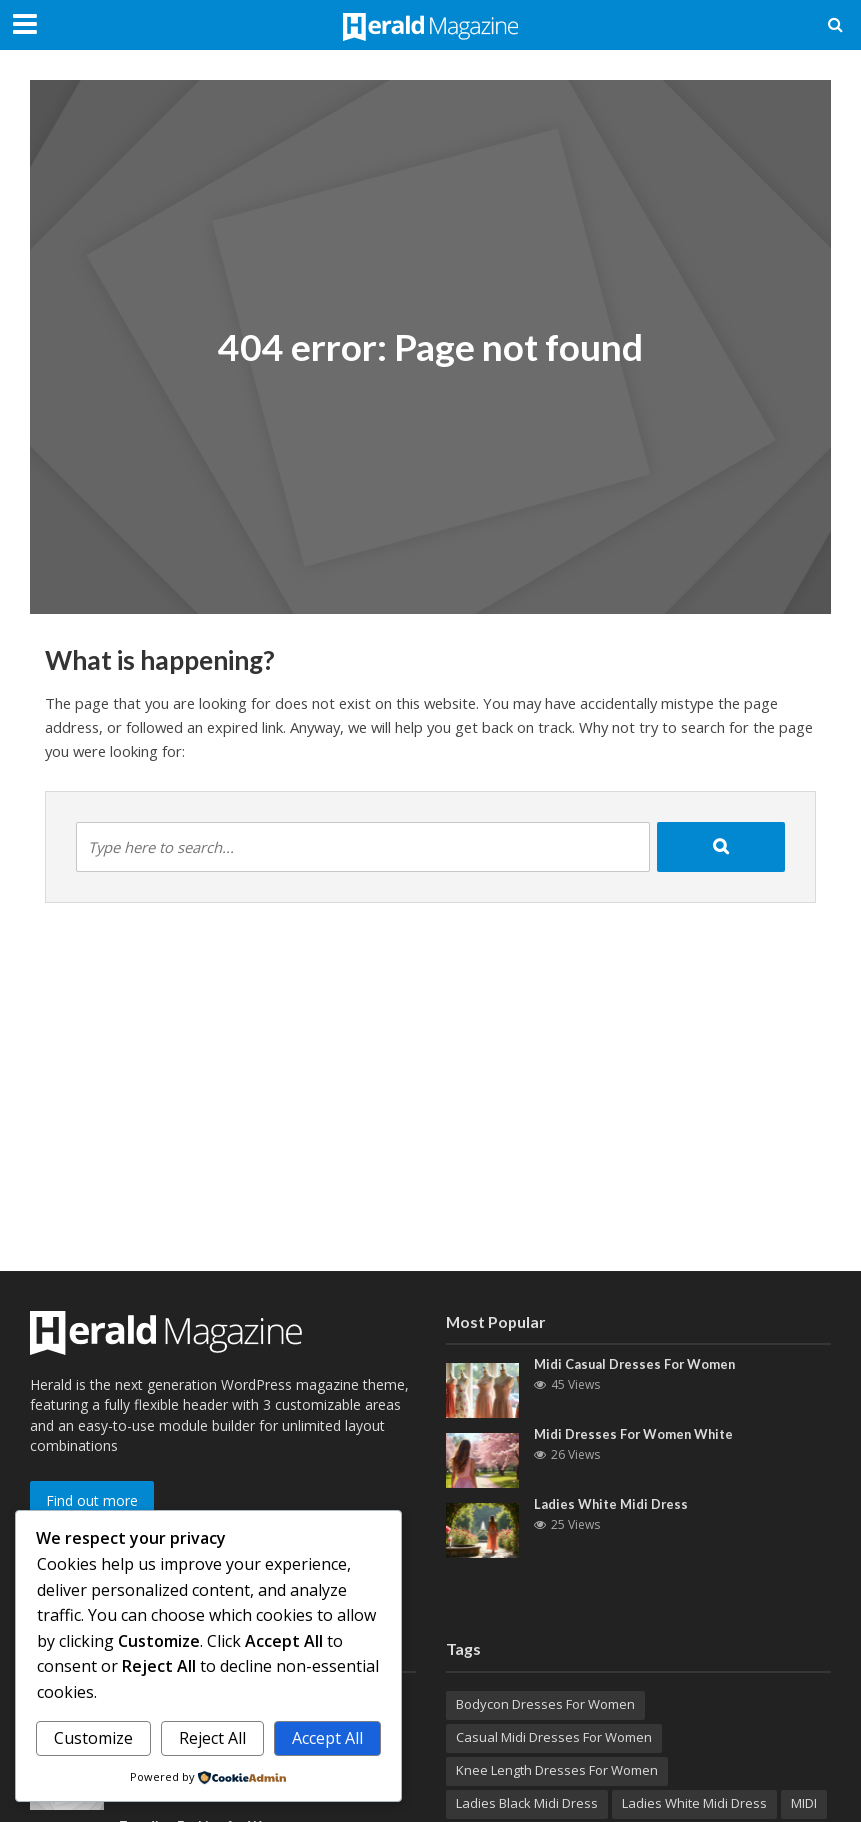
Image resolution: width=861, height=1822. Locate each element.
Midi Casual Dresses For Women (636, 1364)
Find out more (92, 1500)
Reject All (212, 1738)
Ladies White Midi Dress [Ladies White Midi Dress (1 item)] (694, 1803)
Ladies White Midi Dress (612, 1504)
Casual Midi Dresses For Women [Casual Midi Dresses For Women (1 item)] (554, 1737)
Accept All (327, 1738)
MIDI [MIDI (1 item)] (804, 1803)
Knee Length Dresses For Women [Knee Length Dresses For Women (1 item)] (557, 1770)
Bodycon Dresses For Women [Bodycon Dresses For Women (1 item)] (545, 1704)
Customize (93, 1738)
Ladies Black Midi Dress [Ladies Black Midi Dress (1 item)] (527, 1803)
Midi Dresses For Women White (635, 1434)
